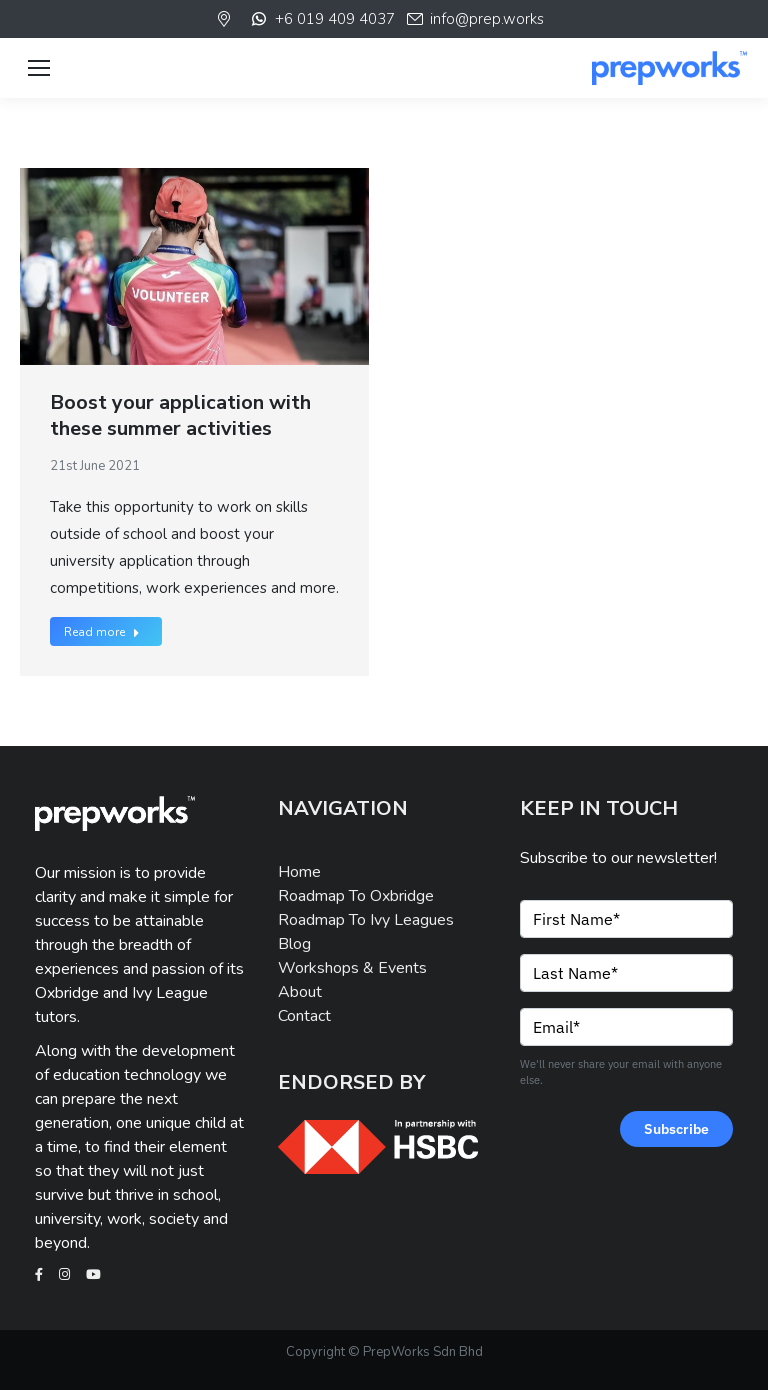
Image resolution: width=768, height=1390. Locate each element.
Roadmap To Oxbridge (356, 896)
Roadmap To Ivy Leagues (366, 920)
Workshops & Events (352, 968)
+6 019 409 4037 (321, 19)
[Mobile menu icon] (39, 68)
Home (299, 872)
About (300, 992)
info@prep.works (474, 19)
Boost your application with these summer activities (180, 415)
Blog (294, 944)
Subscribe (676, 1129)
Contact (304, 1016)
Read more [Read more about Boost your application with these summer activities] (102, 632)
